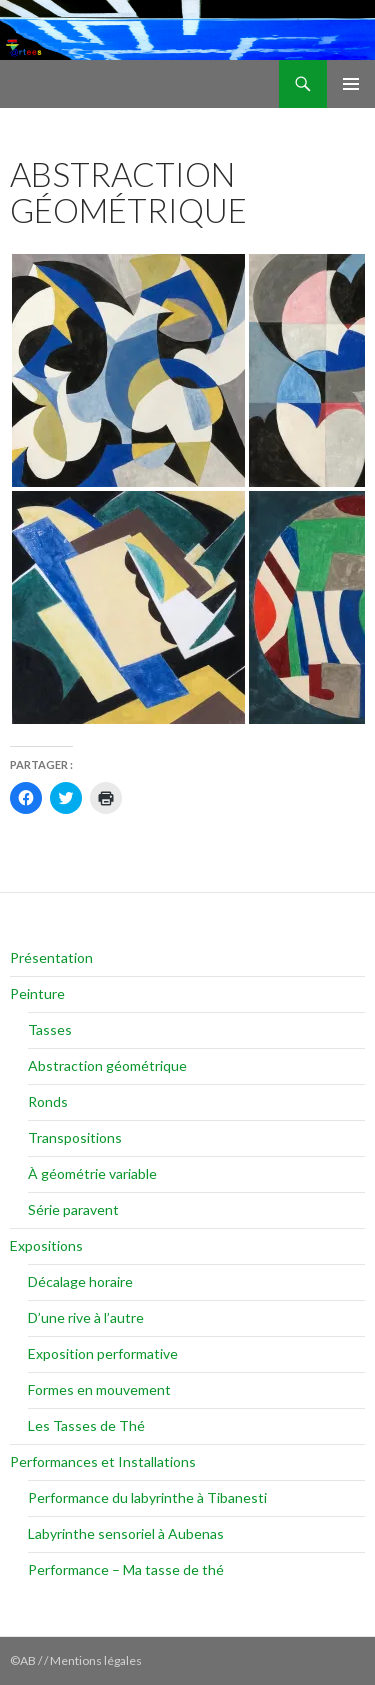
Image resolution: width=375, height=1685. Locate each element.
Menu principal (351, 84)
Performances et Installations (103, 1461)
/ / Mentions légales (90, 1660)
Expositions (46, 1245)
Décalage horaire (80, 1281)
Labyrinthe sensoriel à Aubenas (126, 1533)
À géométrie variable (92, 1173)
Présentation (51, 957)
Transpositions (75, 1137)
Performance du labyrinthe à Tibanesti (147, 1497)
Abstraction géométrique (107, 1065)
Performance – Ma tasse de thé (126, 1569)
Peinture (37, 993)
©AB (24, 1660)
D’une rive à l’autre (86, 1317)
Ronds (48, 1101)
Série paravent (73, 1209)
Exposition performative (103, 1353)
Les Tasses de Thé (86, 1425)
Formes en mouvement (99, 1389)
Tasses (50, 1029)
